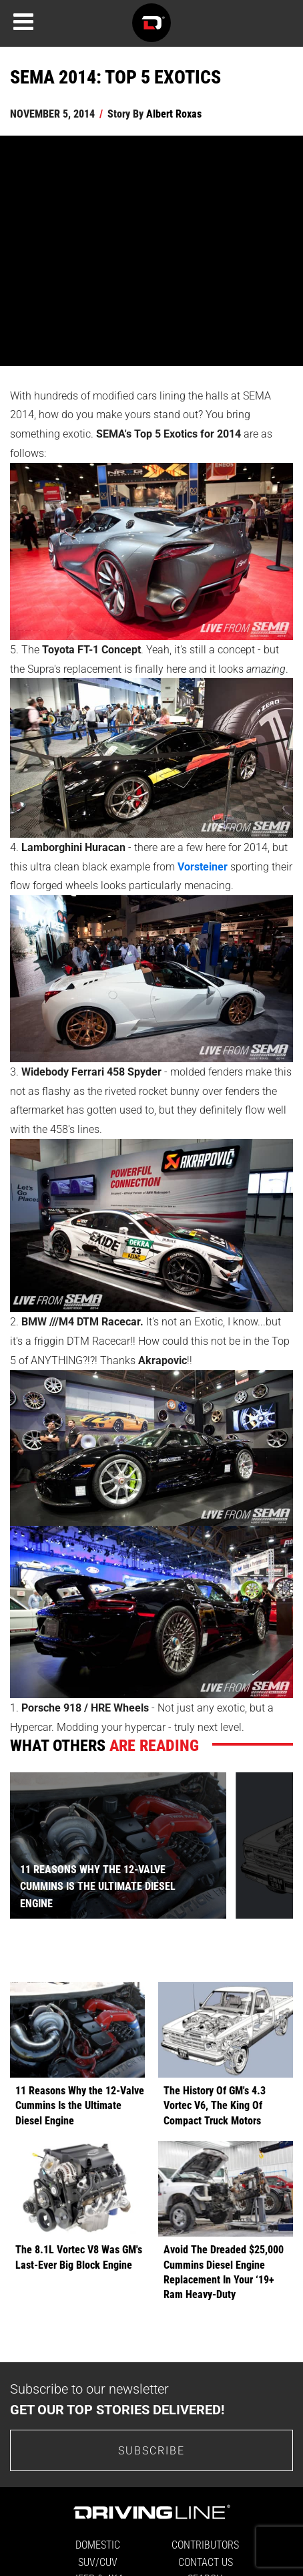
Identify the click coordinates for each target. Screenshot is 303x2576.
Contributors (205, 2544)
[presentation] (264, 1845)
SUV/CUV (97, 2562)
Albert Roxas (174, 113)
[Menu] (23, 22)
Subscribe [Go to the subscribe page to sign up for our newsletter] (151, 2450)
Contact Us (205, 2562)
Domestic (97, 2544)
